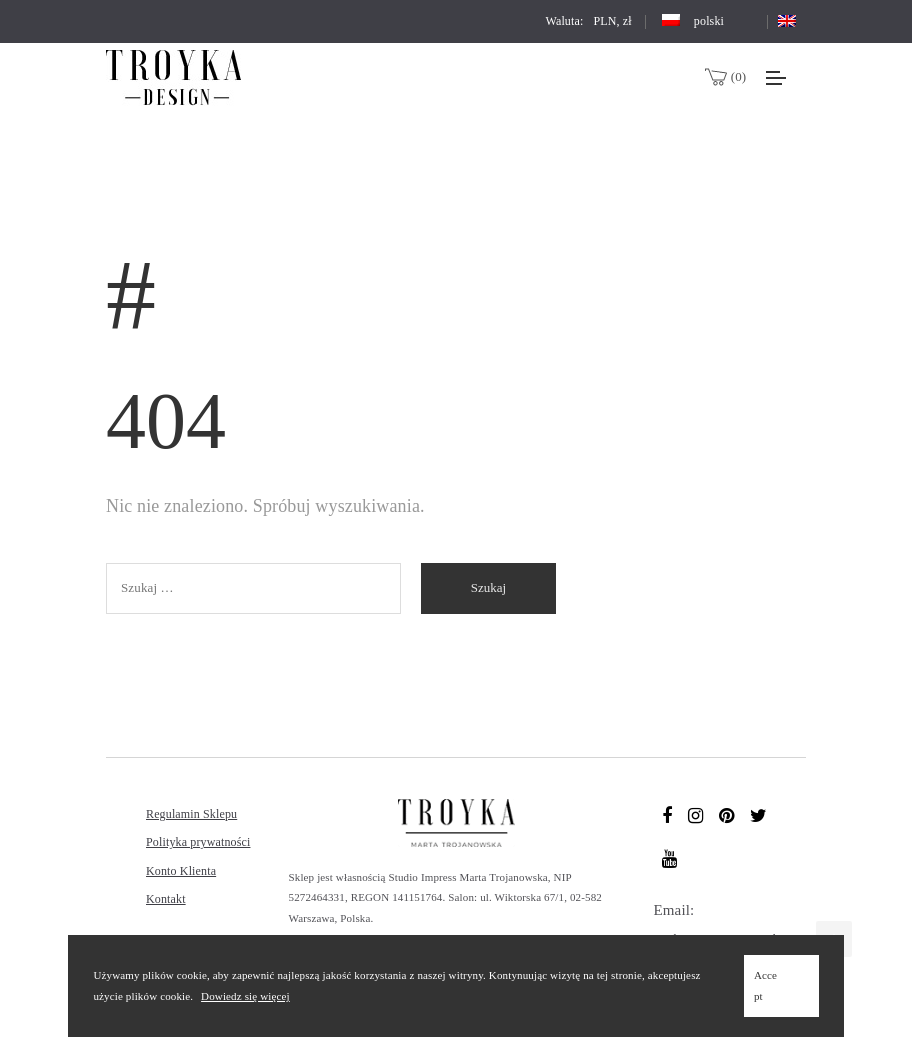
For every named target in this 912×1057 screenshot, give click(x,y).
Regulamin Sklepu (191, 814)
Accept (765, 985)
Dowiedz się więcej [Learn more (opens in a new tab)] (245, 996)
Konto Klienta (181, 871)
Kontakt (166, 899)
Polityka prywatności (198, 842)
